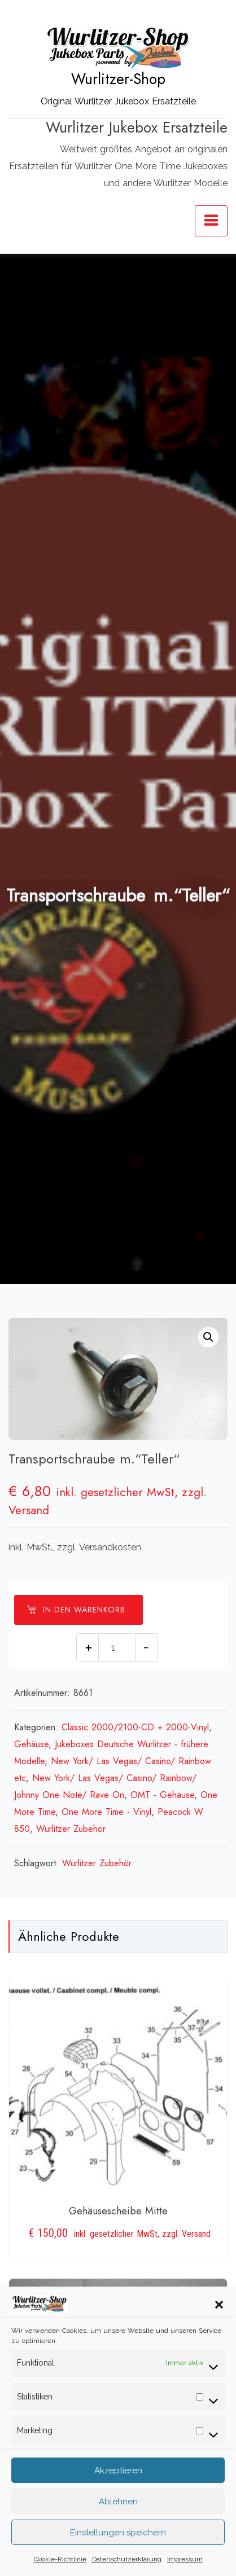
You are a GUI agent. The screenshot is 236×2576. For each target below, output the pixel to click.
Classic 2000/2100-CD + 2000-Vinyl (135, 1727)
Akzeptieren (118, 2473)
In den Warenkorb (75, 1609)
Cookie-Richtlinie (60, 2562)
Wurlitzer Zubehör (71, 1828)
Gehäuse (31, 1744)
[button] (219, 2307)
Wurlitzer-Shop (118, 79)
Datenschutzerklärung (126, 2562)
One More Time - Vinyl (106, 1811)
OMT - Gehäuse (162, 1794)
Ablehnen (118, 2504)
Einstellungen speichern (118, 2535)
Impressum (185, 2562)
